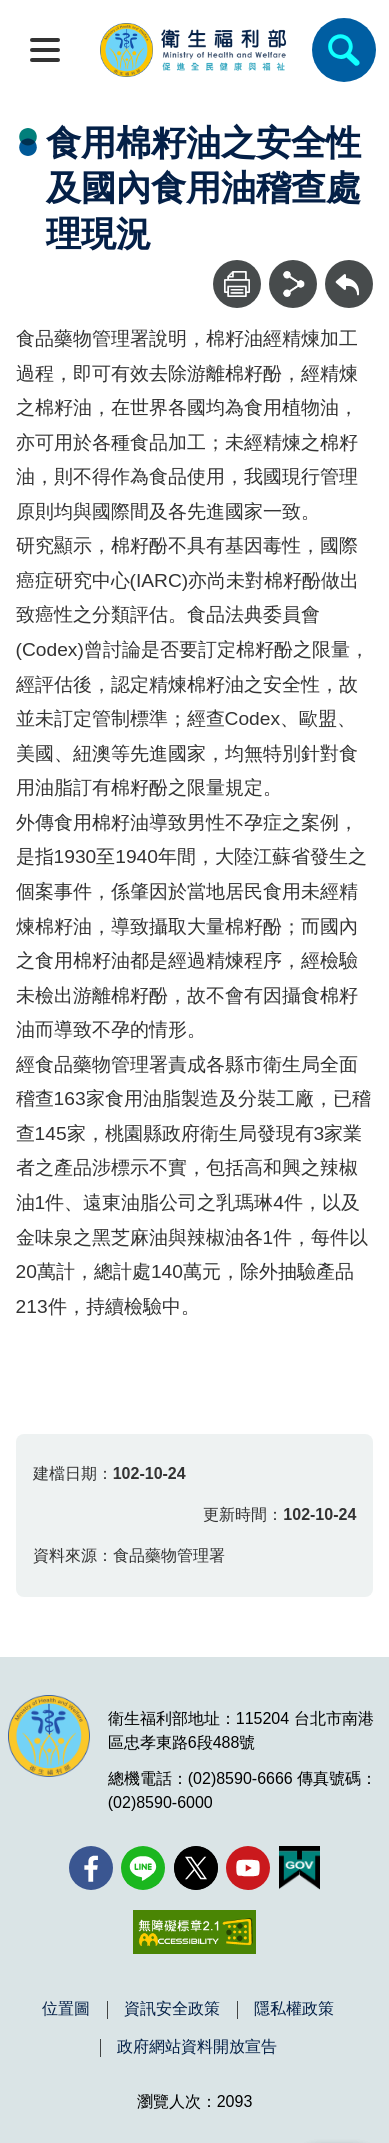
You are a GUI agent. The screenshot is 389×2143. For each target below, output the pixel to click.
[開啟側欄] (45, 50)
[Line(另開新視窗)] (143, 1868)
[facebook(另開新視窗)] (91, 1868)
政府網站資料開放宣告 (197, 2047)
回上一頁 (349, 269)
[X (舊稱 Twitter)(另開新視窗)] (196, 1868)
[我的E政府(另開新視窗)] (299, 1868)
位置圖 (66, 2009)
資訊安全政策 (172, 2009)
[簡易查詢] (344, 50)
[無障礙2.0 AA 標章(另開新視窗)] (194, 1932)
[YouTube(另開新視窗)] (248, 1868)
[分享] (293, 284)
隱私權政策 (294, 2009)
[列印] (237, 284)
